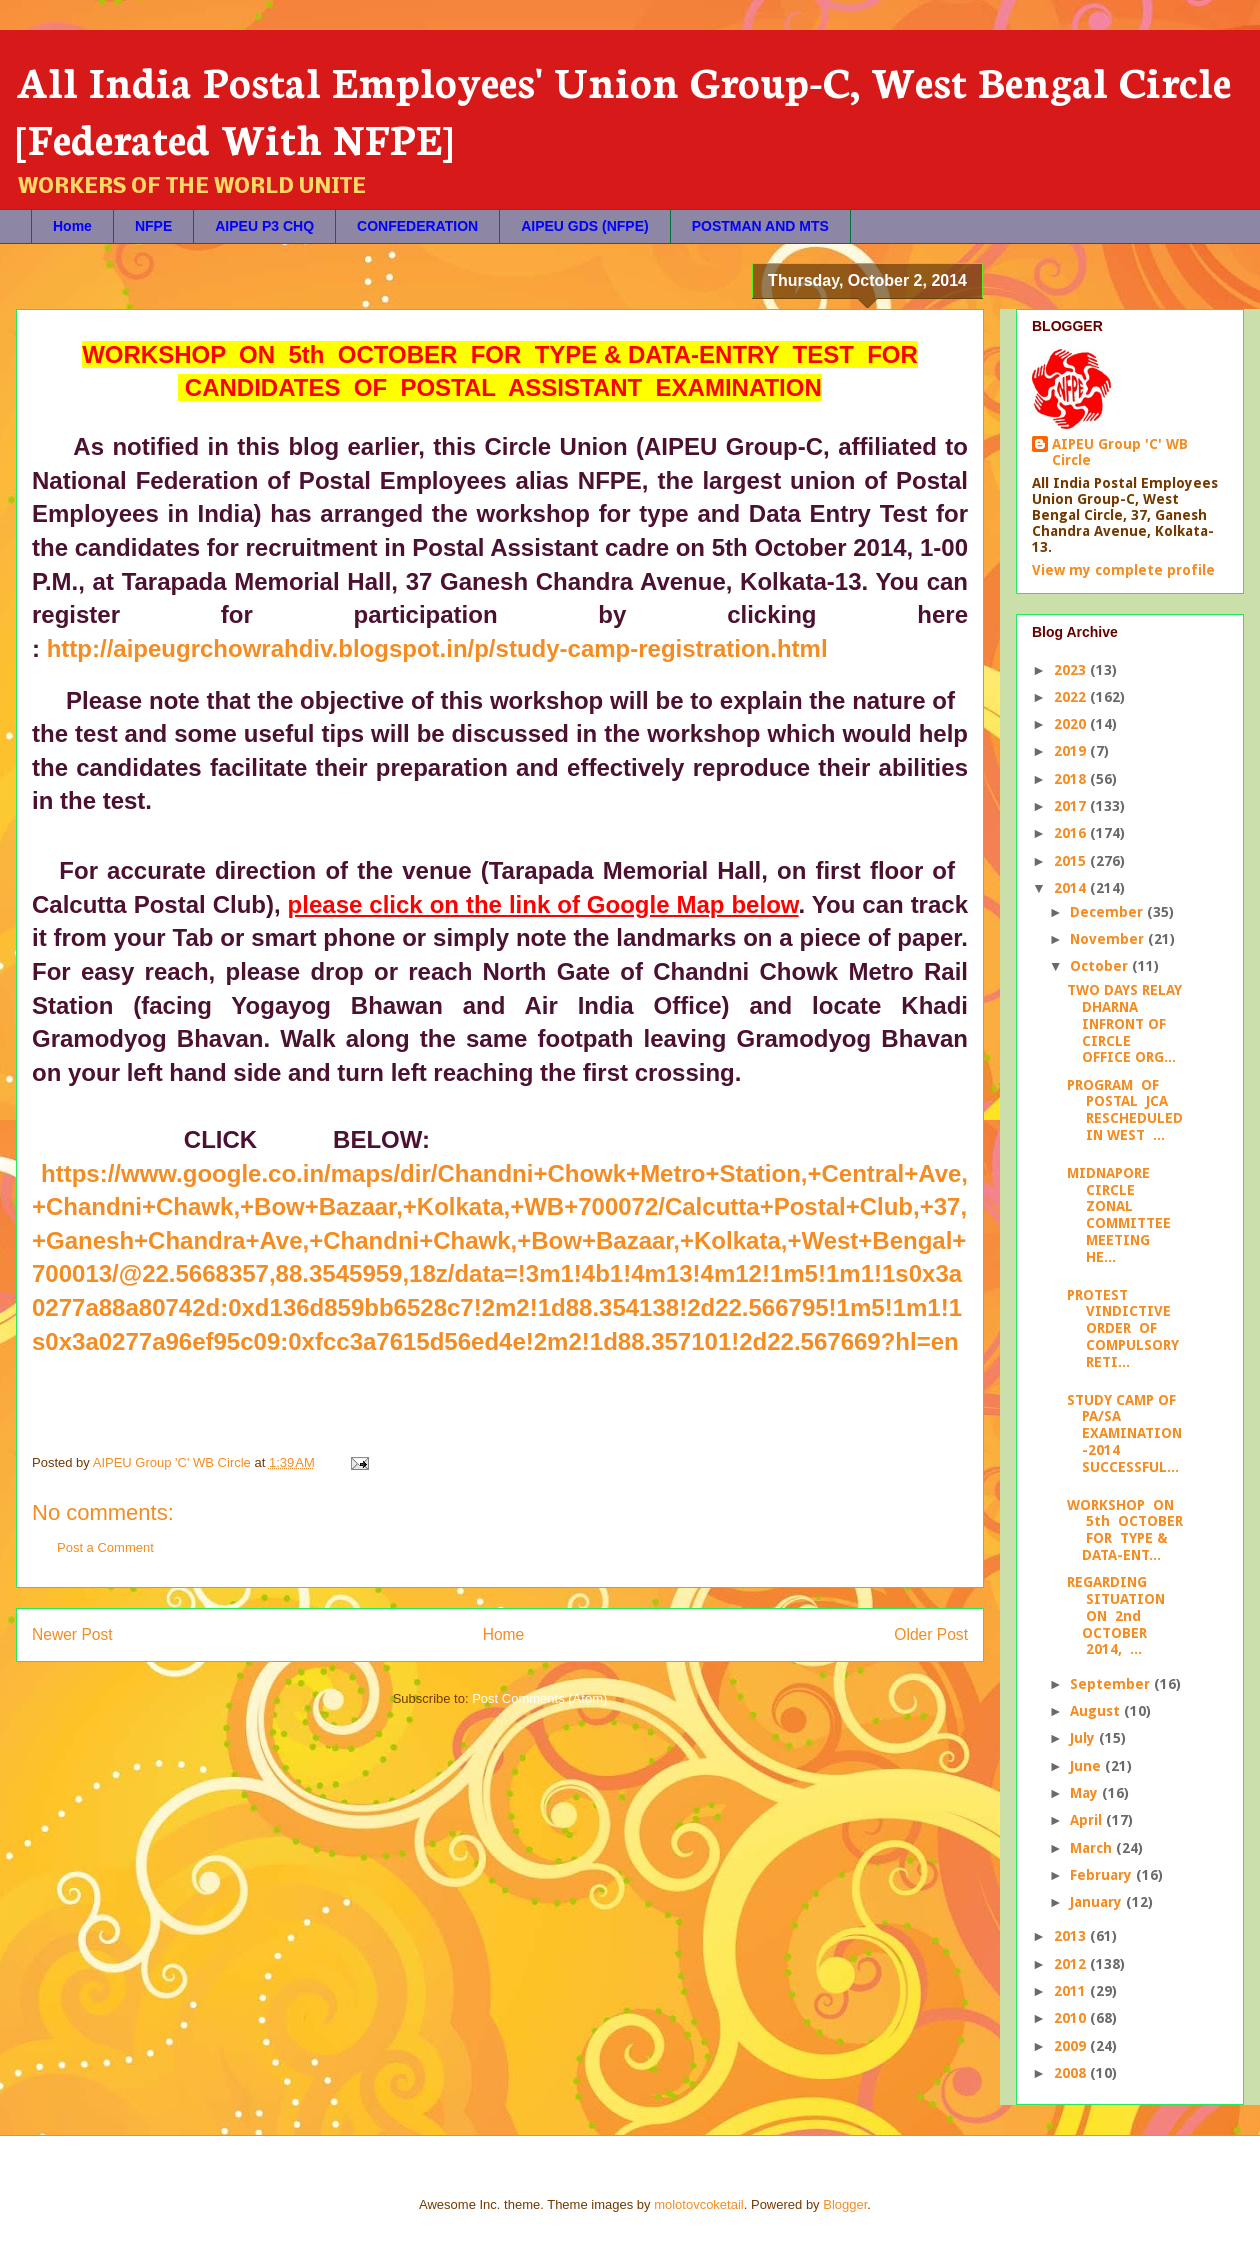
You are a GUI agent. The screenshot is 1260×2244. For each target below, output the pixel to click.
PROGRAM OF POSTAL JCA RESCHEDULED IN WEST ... (1125, 1110)
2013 (1072, 1936)
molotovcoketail (699, 2204)
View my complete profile (1123, 570)
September (1112, 1684)
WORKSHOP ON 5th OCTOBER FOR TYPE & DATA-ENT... (1125, 1530)
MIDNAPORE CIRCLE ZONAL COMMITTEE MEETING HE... (1119, 1215)
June (1087, 1766)
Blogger (845, 2204)
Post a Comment (105, 1547)
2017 (1072, 806)
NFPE (153, 226)
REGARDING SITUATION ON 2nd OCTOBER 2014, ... (1116, 1615)
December (1108, 912)
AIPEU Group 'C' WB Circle (1120, 452)
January (1098, 1902)
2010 (1072, 2018)
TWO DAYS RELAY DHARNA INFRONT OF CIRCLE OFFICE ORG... (1124, 1023)
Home (72, 226)
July (1084, 1738)
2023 (1072, 670)
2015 (1072, 861)
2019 (1072, 751)
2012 (1072, 1964)
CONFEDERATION (417, 226)
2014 (1072, 888)
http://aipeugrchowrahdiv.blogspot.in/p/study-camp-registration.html (437, 648)
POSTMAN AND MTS (760, 226)
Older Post (931, 1634)
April (1088, 1820)
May (1086, 1793)
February (1103, 1875)
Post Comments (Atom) (539, 1698)
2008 (1072, 2073)
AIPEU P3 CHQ (264, 226)
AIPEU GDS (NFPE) (585, 226)
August (1097, 1711)
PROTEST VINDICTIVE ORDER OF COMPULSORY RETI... (1123, 1328)
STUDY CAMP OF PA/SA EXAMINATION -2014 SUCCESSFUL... (1124, 1433)
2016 (1072, 833)
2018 (1072, 779)
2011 (1072, 1991)
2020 (1072, 724)
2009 (1072, 2046)
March (1093, 1848)
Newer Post (72, 1634)
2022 (1072, 697)
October (1101, 966)
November (1109, 939)
